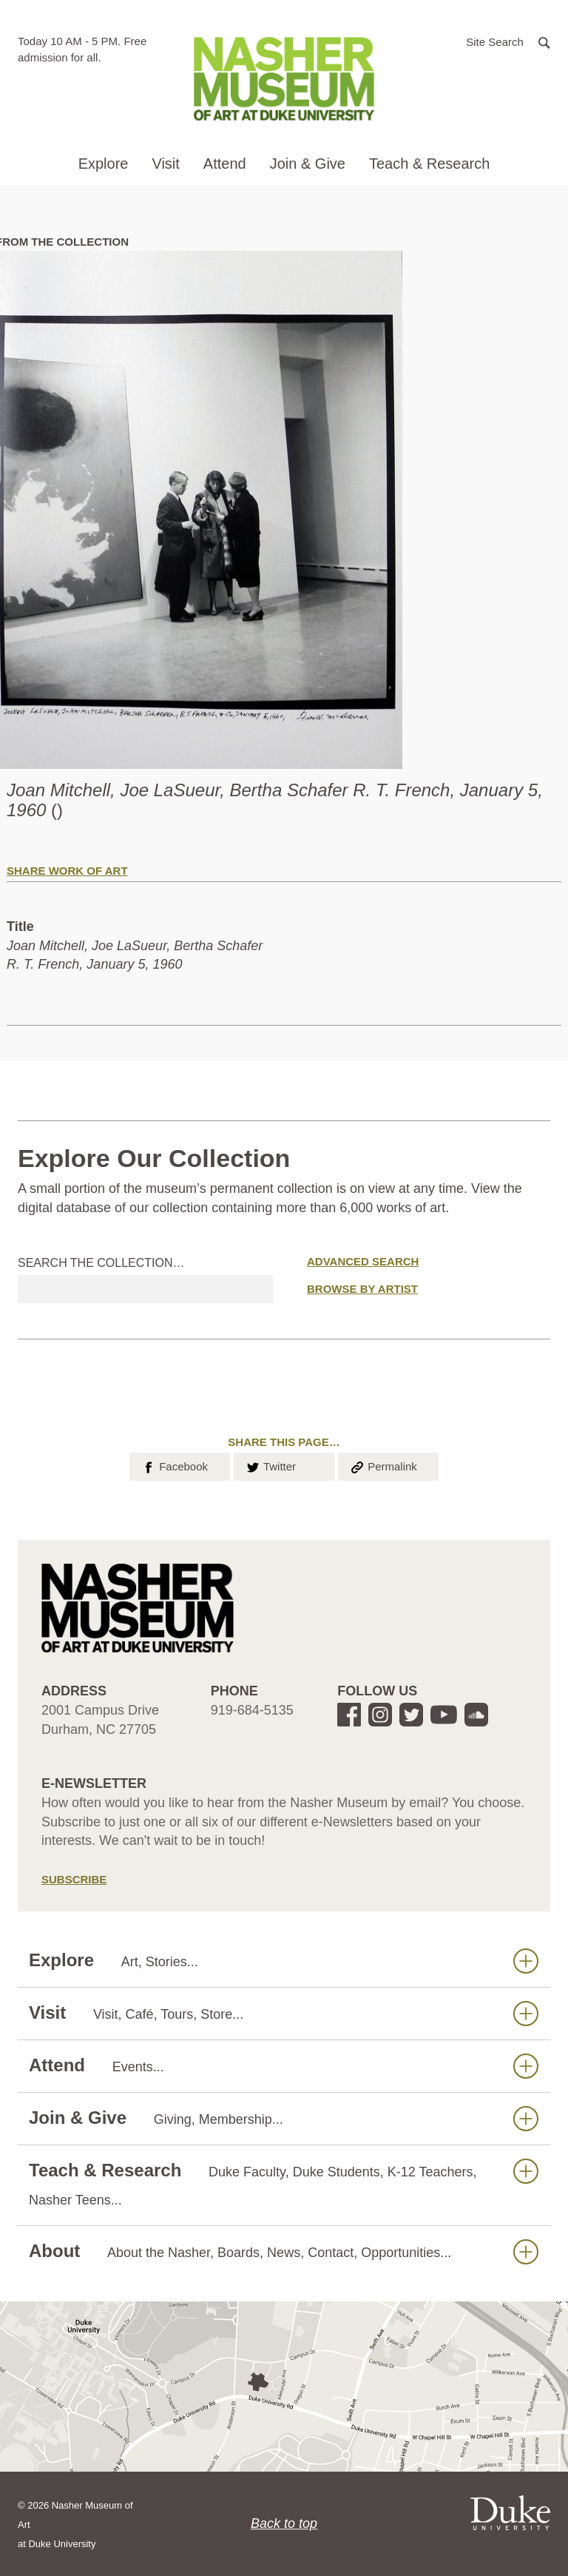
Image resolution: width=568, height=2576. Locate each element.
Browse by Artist (362, 1288)
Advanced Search (363, 1261)
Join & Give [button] (307, 163)
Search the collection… (101, 1263)
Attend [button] (224, 163)
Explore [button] (103, 163)
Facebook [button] (174, 1465)
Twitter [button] (270, 1465)
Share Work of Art (67, 870)
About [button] (283, 2251)
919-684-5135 (252, 1710)
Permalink (383, 1465)
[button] (508, 41)
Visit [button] (165, 163)
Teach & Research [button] (429, 163)
